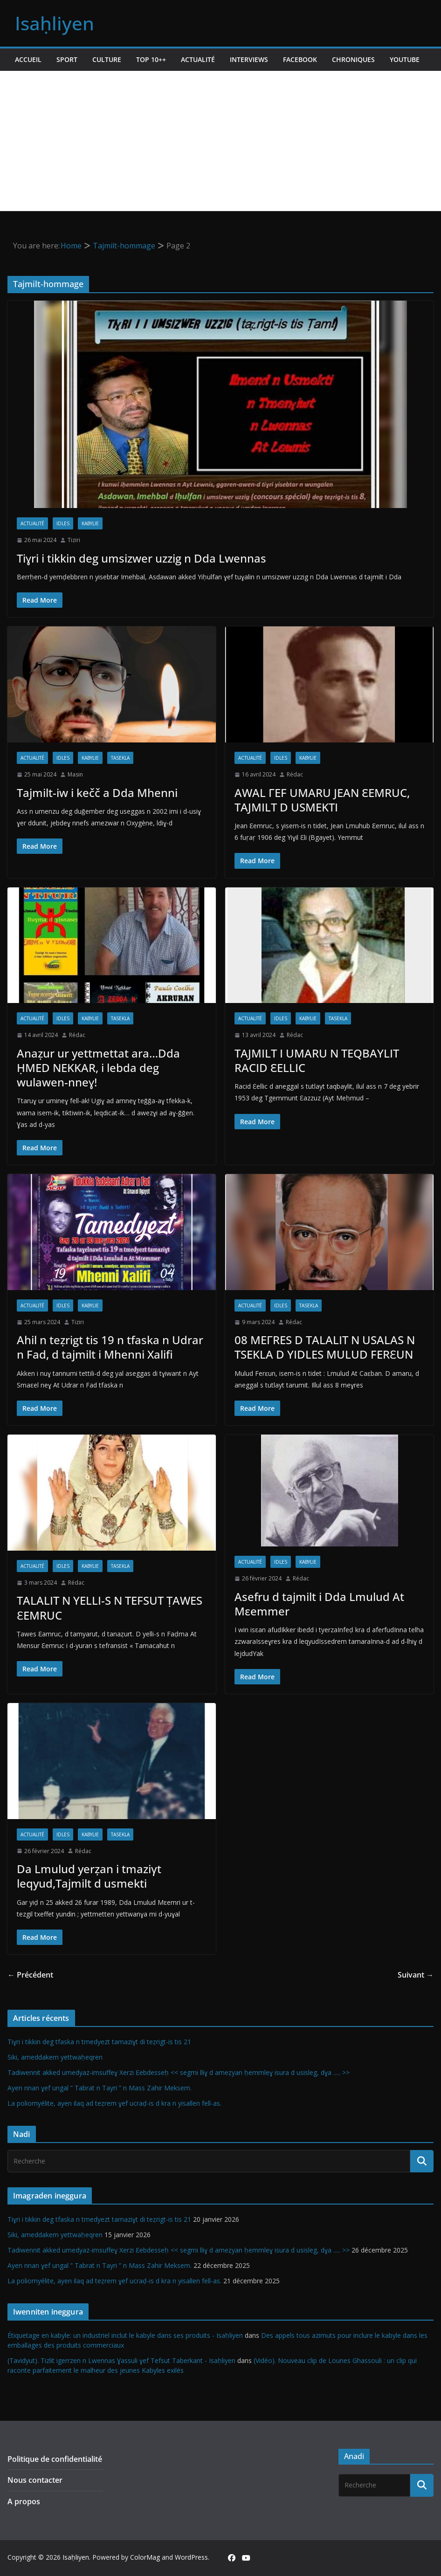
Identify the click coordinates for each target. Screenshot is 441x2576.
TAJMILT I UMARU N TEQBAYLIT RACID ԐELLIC (316, 1060)
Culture (106, 59)
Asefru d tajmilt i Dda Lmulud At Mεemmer (319, 1604)
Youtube (405, 59)
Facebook (300, 59)
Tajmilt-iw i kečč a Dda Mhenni (97, 792)
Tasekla (120, 758)
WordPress (191, 2557)
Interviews (249, 59)
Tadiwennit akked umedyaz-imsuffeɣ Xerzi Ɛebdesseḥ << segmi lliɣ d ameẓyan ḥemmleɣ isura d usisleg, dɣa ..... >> (178, 2072)
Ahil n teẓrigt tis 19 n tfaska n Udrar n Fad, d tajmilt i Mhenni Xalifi (110, 1347)
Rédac (295, 774)
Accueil (28, 59)
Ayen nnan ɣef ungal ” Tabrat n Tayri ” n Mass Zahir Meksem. (99, 2087)
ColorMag (145, 2557)
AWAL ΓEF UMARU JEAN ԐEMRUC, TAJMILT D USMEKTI (322, 800)
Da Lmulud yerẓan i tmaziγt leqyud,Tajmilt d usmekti (89, 1876)
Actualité (198, 59)
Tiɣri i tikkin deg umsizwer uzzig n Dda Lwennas (141, 558)
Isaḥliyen (54, 23)
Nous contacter (34, 2480)
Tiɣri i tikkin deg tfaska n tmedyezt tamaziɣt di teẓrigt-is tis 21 (99, 2041)
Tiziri (74, 540)
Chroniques (353, 59)
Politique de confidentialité (54, 2459)
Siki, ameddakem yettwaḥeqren (55, 2057)
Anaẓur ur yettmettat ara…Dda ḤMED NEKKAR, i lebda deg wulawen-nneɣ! (98, 1067)
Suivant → (416, 1975)
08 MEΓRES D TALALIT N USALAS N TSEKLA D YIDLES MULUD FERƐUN (324, 1347)
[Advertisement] (220, 141)
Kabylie (90, 523)
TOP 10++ (151, 59)
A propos (23, 2501)
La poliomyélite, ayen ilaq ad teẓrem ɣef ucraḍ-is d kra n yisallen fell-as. (114, 2103)
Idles (62, 523)
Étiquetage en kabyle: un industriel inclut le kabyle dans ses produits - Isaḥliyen (125, 2335)
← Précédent (30, 1975)
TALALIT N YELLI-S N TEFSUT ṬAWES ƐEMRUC (109, 1607)
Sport (66, 59)
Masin (75, 774)
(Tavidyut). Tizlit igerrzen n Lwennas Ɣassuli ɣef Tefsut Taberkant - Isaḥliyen (121, 2360)
